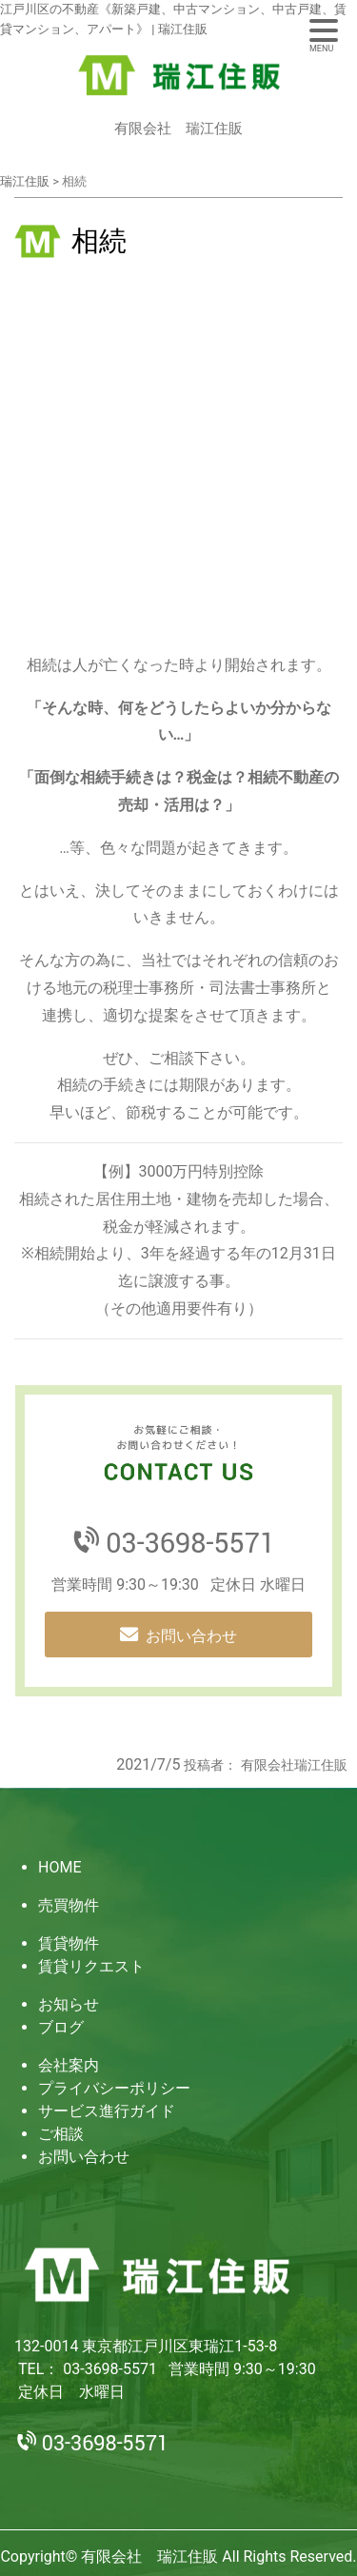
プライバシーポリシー (114, 2088)
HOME (59, 1867)
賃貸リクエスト (91, 1966)
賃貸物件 (68, 1943)
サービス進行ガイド (106, 2111)
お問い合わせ (191, 1636)
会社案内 (68, 2065)
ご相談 (61, 2134)
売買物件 (68, 1905)
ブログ (61, 2027)
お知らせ (68, 2004)
